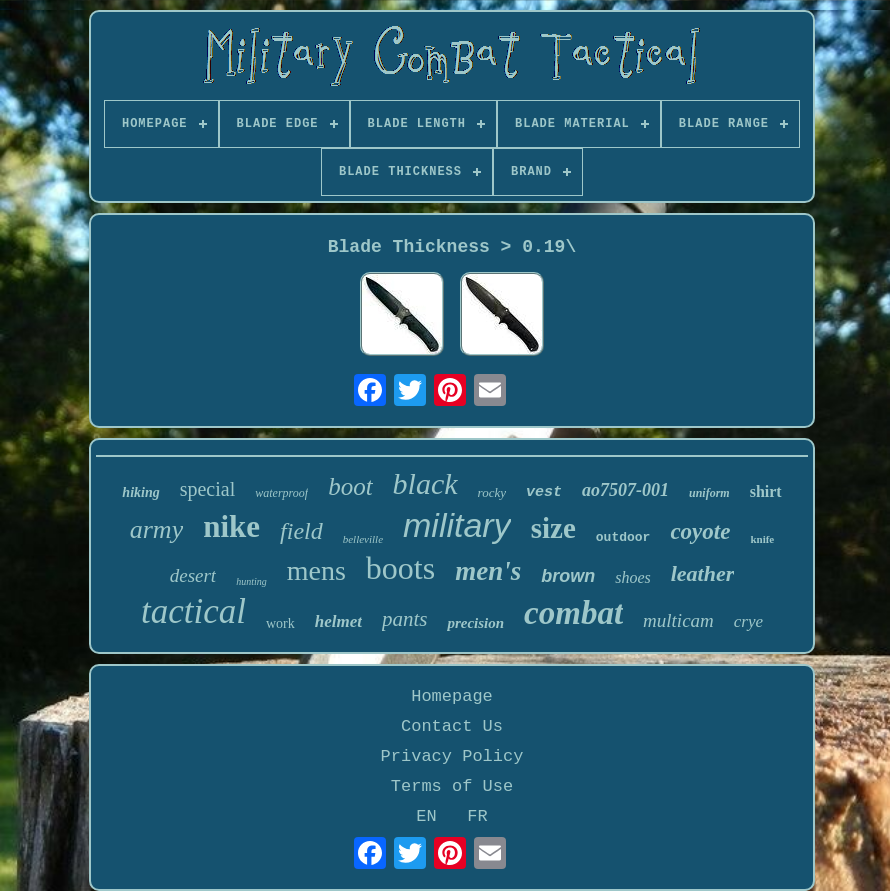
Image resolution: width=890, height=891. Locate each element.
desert (193, 575)
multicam (678, 620)
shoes (633, 577)
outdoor (623, 537)
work (280, 623)
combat (573, 613)
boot (350, 486)
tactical (193, 611)
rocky (492, 492)
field (301, 531)
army (156, 529)
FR (477, 816)
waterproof (281, 493)
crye (748, 621)
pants (405, 619)
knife (762, 539)
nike (231, 526)
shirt (766, 491)
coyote (700, 531)
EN (426, 816)
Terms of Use (452, 786)
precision (475, 623)
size (553, 528)
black (425, 483)
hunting (251, 581)
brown (568, 576)
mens (316, 570)
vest (544, 492)
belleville (363, 539)
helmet (338, 621)
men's (488, 571)
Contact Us (452, 726)
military (457, 525)
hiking (140, 492)
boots (400, 568)
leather (703, 573)
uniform (709, 493)
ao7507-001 (625, 490)
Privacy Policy (452, 756)
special (208, 489)
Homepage (452, 696)
